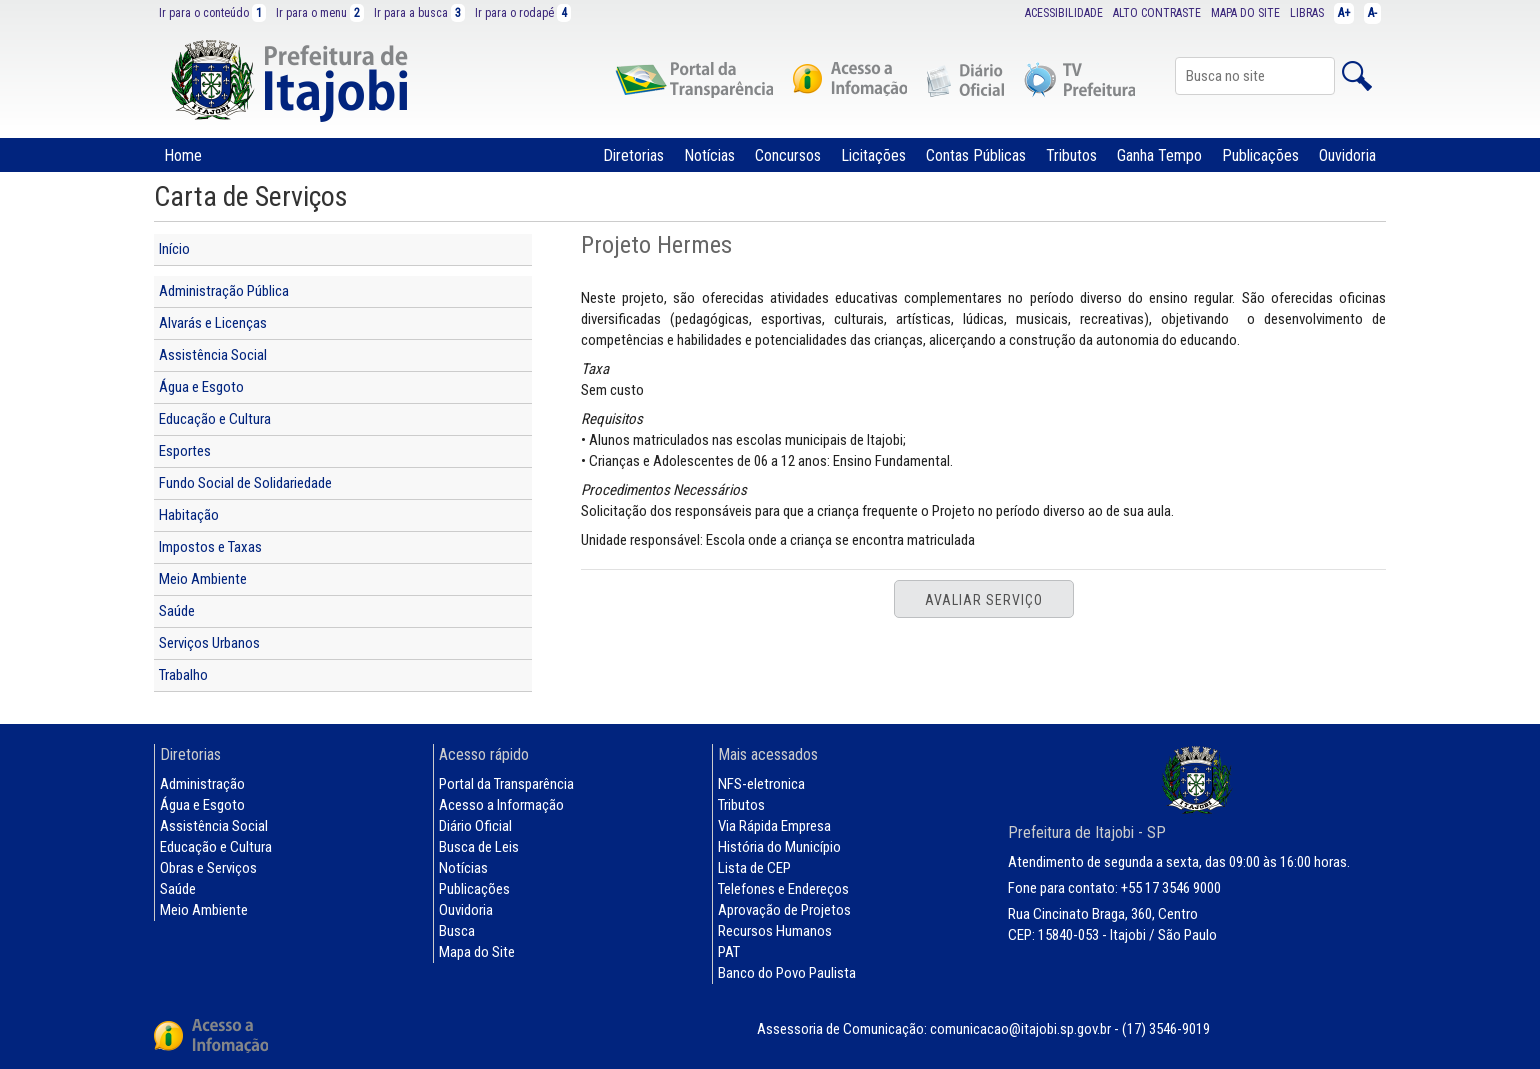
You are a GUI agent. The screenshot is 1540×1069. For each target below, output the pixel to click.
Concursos (788, 155)
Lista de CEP (754, 868)
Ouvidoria (1347, 155)
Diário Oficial (475, 826)
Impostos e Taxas (210, 547)
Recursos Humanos (775, 931)
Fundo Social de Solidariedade (245, 483)
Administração (202, 784)
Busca (457, 931)
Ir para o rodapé (523, 13)
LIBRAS (1307, 13)
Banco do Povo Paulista (787, 973)
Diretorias (633, 155)
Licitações (873, 155)
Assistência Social (213, 355)
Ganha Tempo (1159, 155)
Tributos (1071, 155)
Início (174, 249)
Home (183, 155)
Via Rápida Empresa (774, 826)
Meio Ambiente (203, 579)
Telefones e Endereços (783, 889)
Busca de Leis (479, 847)
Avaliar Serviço (984, 600)
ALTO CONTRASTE (1157, 13)
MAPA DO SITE (1245, 13)
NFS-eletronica (761, 784)
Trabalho (183, 675)
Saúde (177, 611)
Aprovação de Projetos (784, 910)
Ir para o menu (320, 13)
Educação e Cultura (215, 419)
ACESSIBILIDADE (1064, 13)
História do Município (779, 847)
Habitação (189, 515)
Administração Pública (224, 291)
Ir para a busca (419, 13)
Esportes (185, 451)
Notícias (709, 155)
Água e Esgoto (201, 387)
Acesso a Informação (501, 805)
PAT (729, 952)
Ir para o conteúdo (212, 13)
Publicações (1260, 155)
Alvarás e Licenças (213, 323)
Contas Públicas (976, 155)
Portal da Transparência (506, 784)
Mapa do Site (477, 952)
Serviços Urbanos (209, 643)
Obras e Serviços (208, 868)
